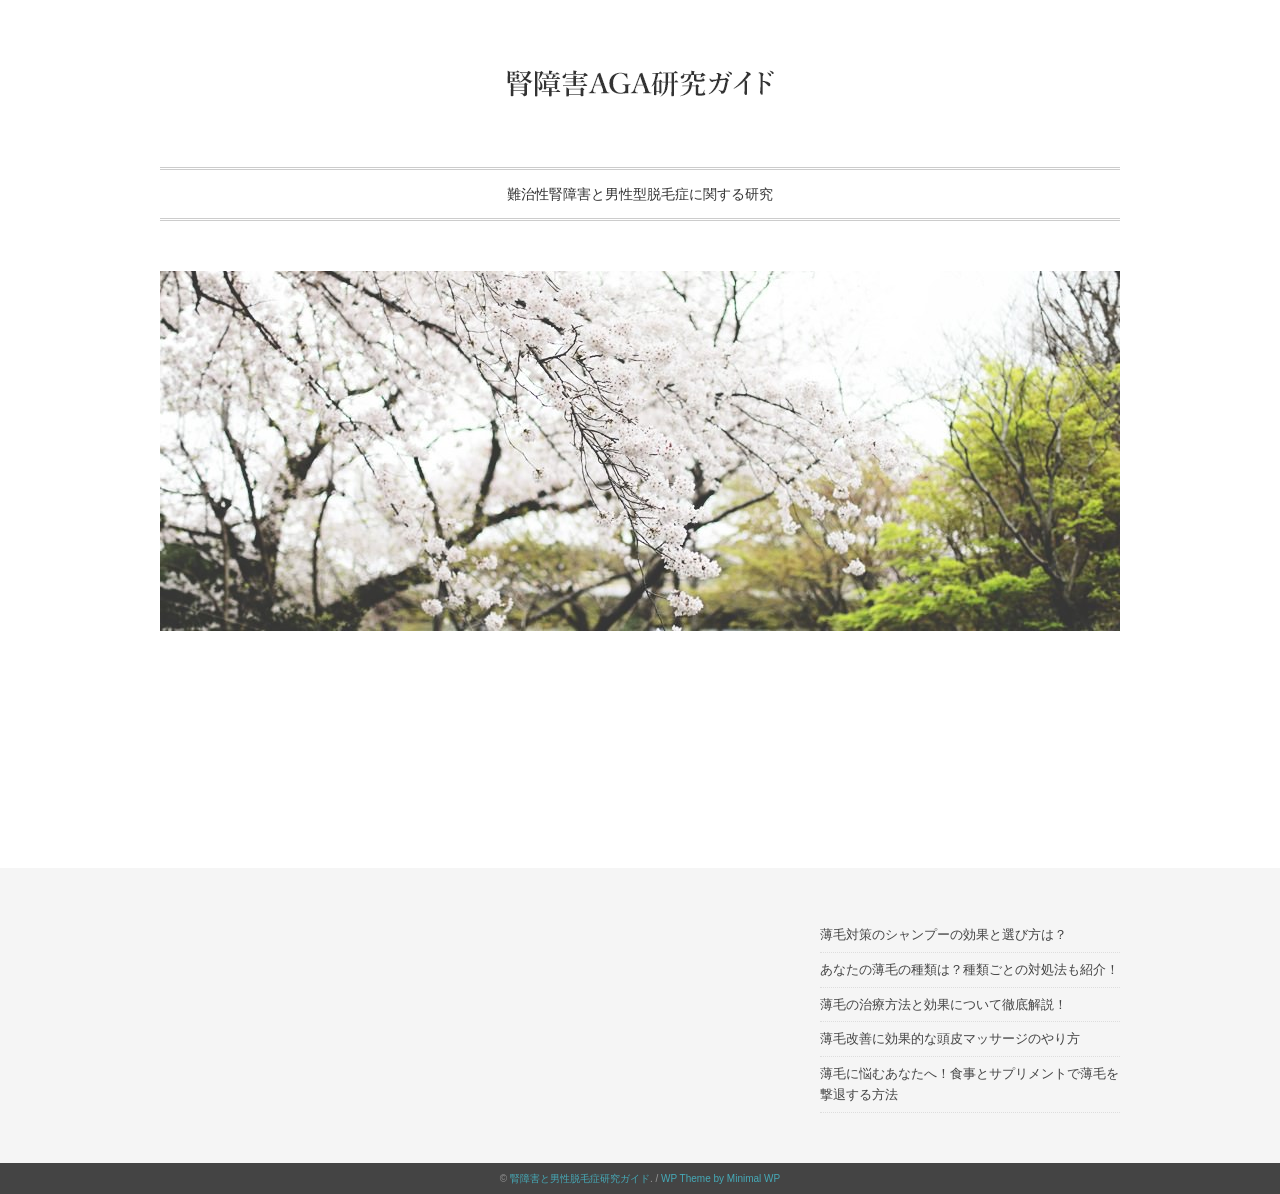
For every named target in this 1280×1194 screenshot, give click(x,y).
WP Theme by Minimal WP (720, 1178)
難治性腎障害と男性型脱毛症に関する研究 (640, 194)
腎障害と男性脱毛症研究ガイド (580, 1178)
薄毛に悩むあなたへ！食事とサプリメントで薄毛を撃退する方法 (969, 1084)
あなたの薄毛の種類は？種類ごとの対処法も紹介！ (969, 969)
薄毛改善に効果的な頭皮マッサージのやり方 (950, 1038)
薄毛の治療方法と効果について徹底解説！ (943, 1004)
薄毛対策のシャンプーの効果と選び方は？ (943, 934)
